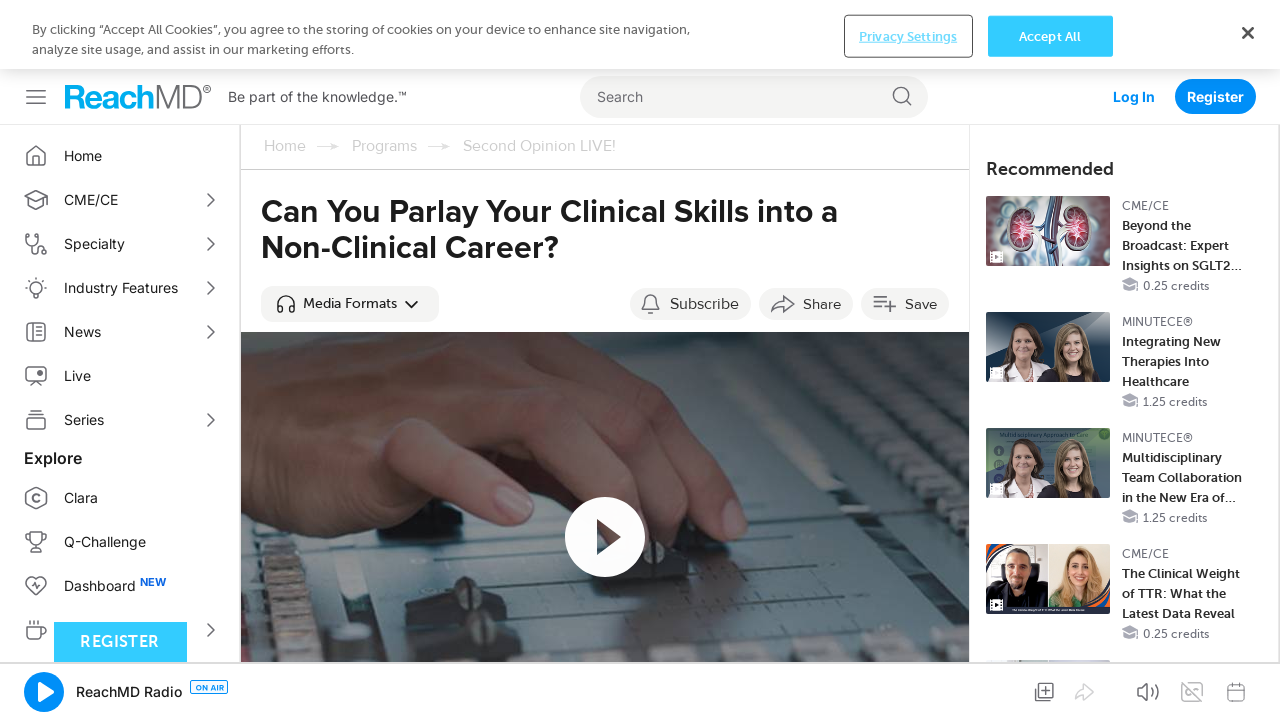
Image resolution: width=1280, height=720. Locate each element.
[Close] (1248, 683)
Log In (1134, 27)
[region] (640, 685)
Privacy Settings (908, 686)
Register (1215, 27)
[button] (350, 235)
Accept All (1050, 686)
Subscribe (704, 235)
